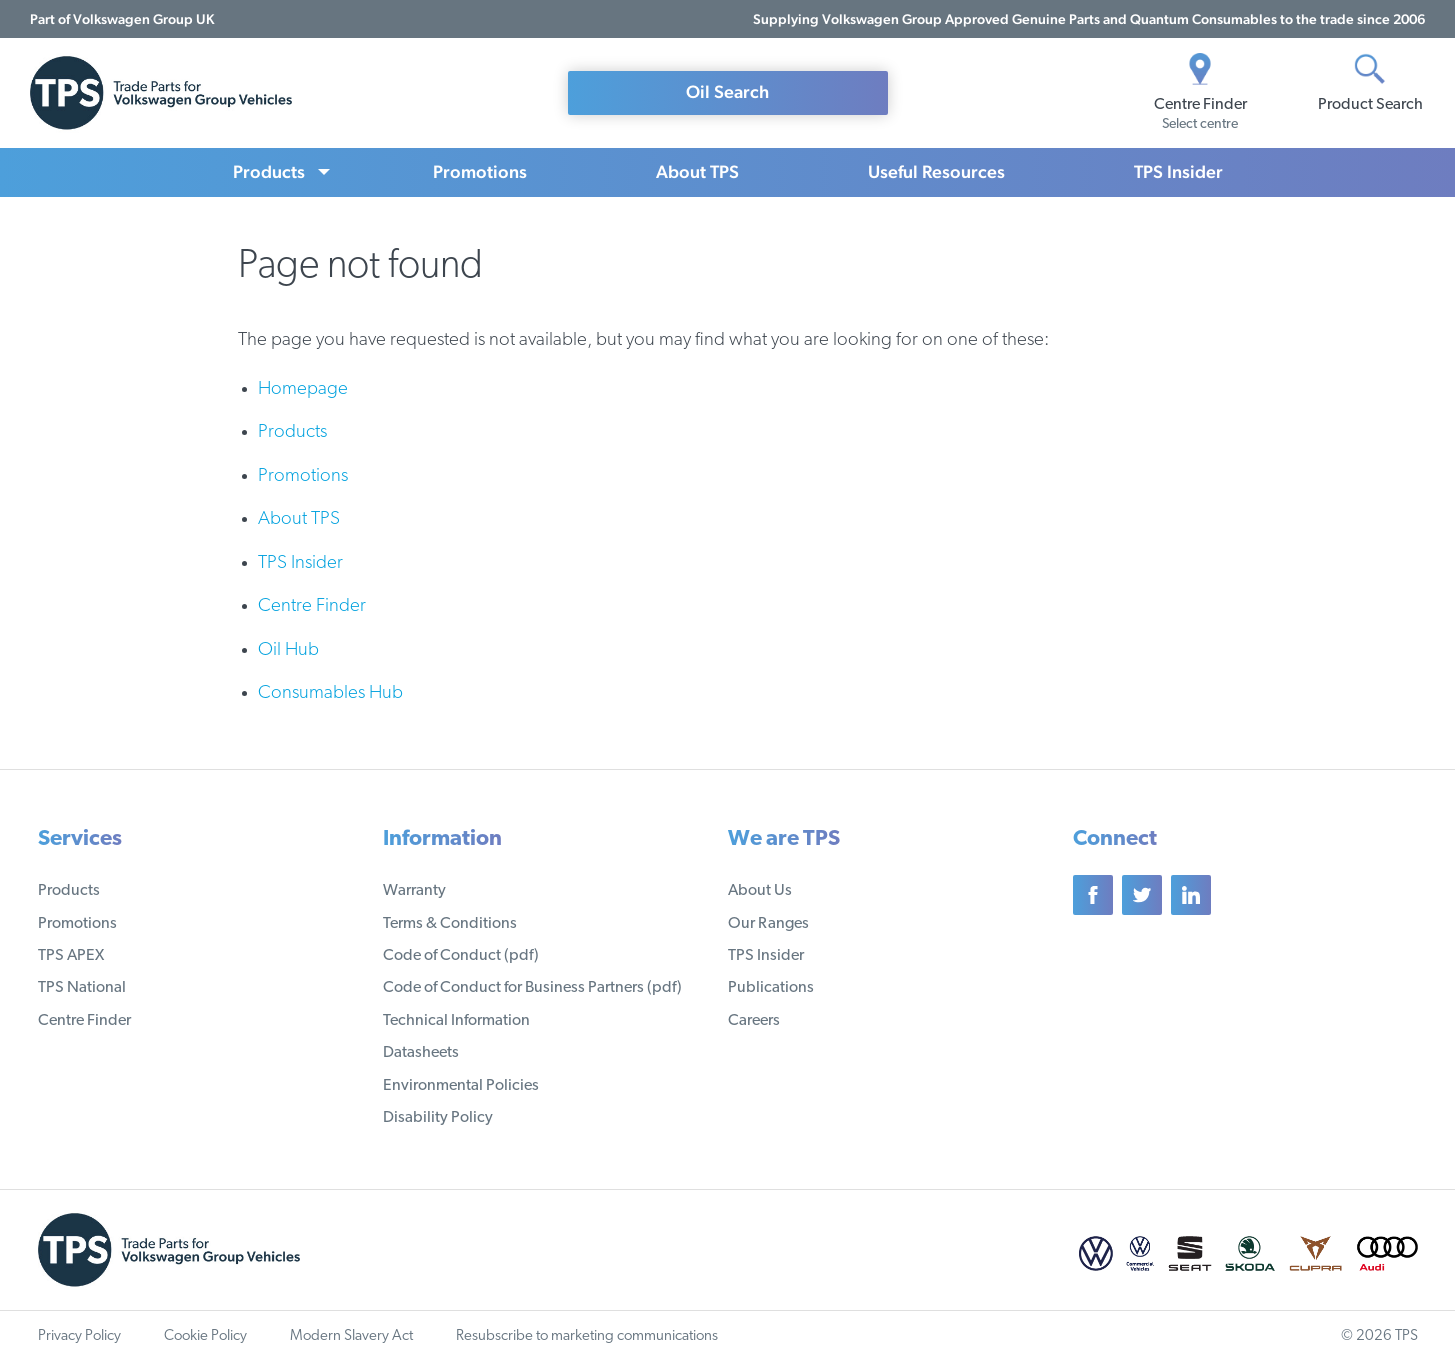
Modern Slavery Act (351, 1336)
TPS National (82, 988)
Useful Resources (936, 171)
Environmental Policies (461, 1086)
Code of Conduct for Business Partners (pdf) (532, 988)
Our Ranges (768, 924)
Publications (771, 988)
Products (269, 171)
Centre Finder (312, 606)
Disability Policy (438, 1118)
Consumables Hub (330, 693)
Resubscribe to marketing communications (587, 1336)
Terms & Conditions (450, 924)
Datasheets (421, 1053)
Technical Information (456, 1021)
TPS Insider (1178, 171)
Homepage (303, 389)
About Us (760, 891)
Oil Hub (288, 650)
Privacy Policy (79, 1336)
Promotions (480, 171)
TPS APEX (71, 956)
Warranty (414, 891)
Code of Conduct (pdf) (461, 956)
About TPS (697, 171)
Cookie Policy (205, 1336)
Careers (754, 1021)
